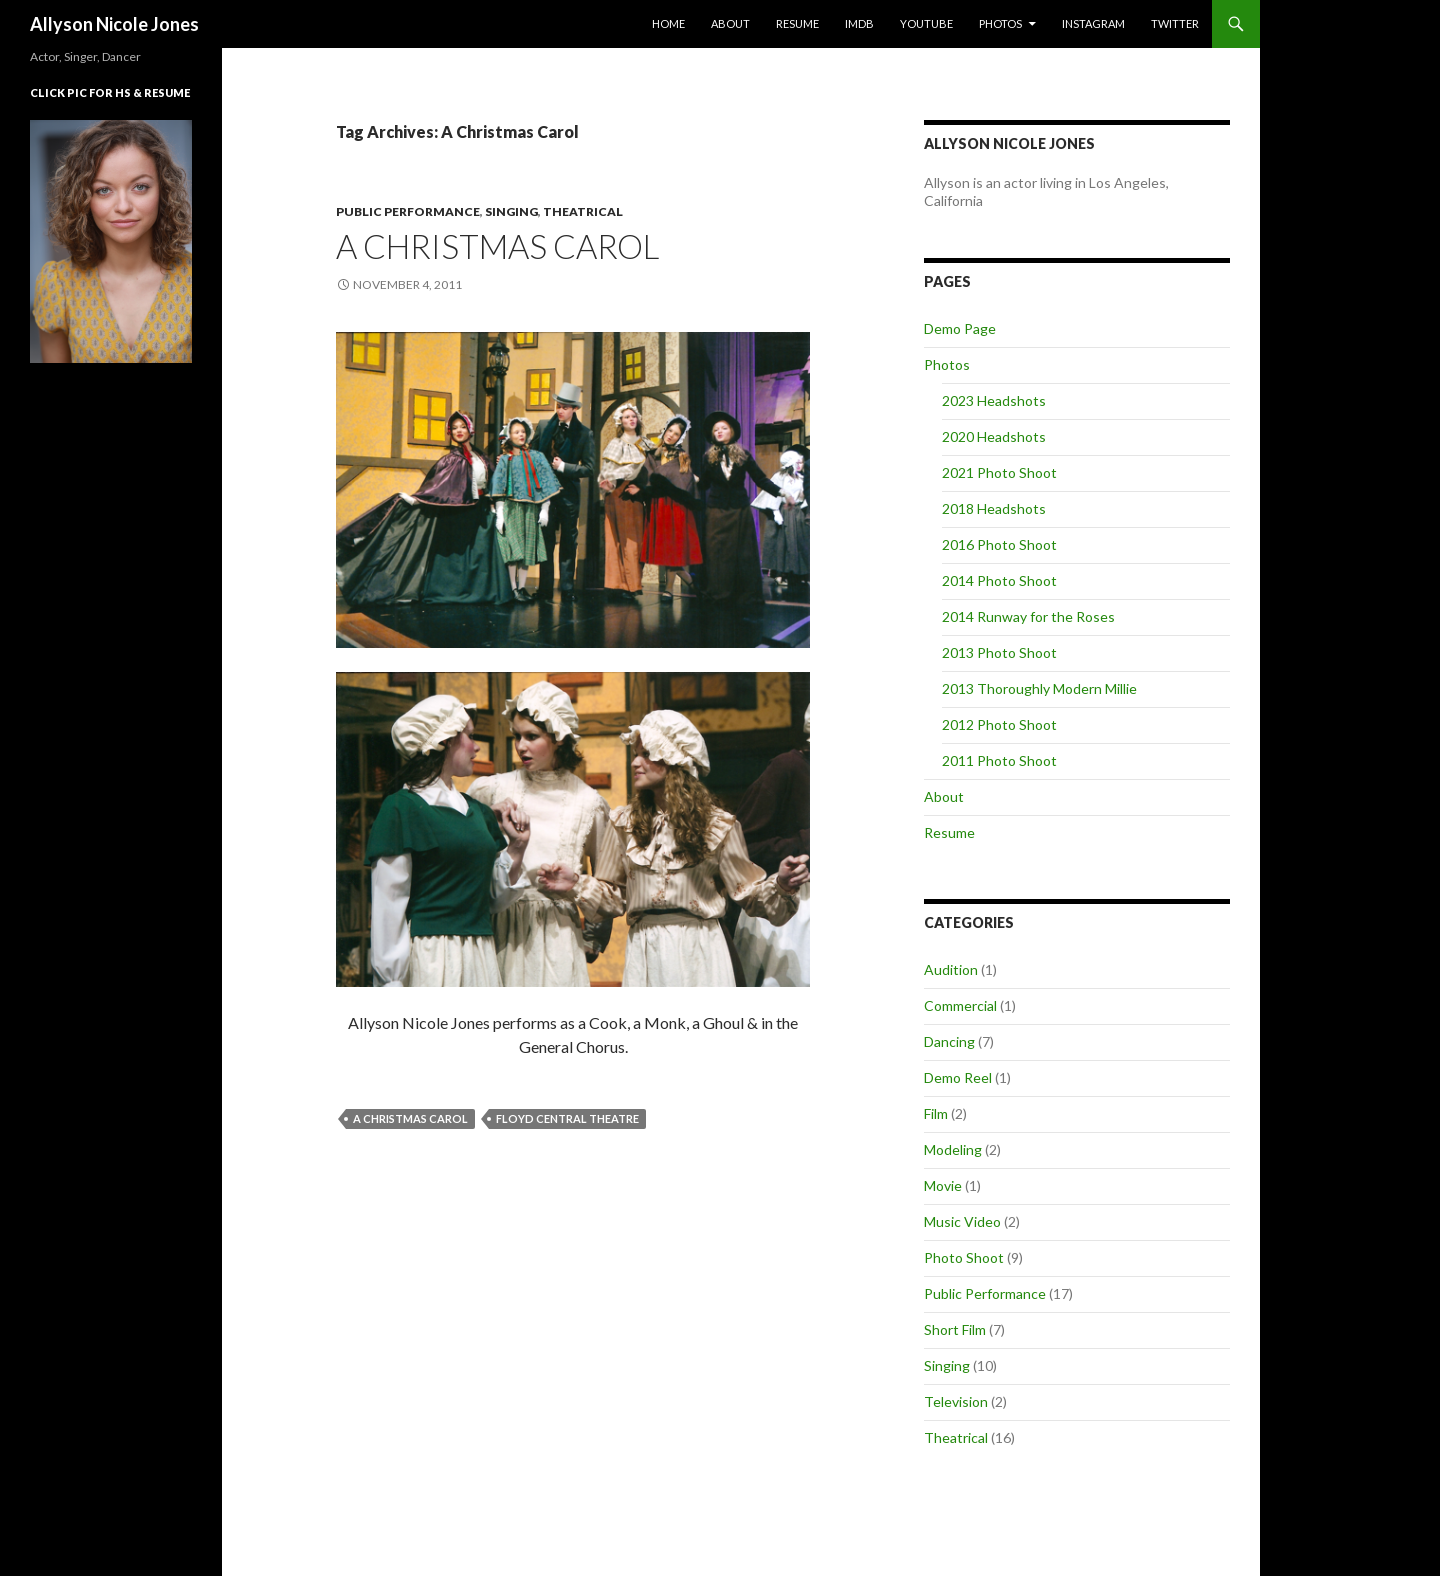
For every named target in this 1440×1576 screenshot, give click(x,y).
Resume (797, 23)
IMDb (859, 23)
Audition (951, 969)
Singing (511, 211)
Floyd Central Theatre (567, 1118)
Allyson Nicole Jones (114, 24)
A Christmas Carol (497, 246)
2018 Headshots (994, 508)
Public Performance (408, 211)
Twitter (1175, 23)
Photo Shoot (964, 1257)
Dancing (949, 1041)
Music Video (962, 1221)
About (730, 23)
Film (936, 1113)
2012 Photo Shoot (999, 724)
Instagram (1093, 23)
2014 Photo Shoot (999, 580)
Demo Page (960, 328)
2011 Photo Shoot (999, 760)
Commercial (960, 1005)
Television (956, 1401)
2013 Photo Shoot (999, 652)
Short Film (955, 1329)
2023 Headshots (994, 400)
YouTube (926, 23)
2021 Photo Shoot (999, 472)
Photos (1000, 23)
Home (668, 23)
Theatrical (583, 211)
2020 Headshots (994, 436)
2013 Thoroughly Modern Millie (1039, 688)
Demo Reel (958, 1077)
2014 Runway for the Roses (1028, 616)
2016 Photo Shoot (999, 544)
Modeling (953, 1149)
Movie (943, 1185)
